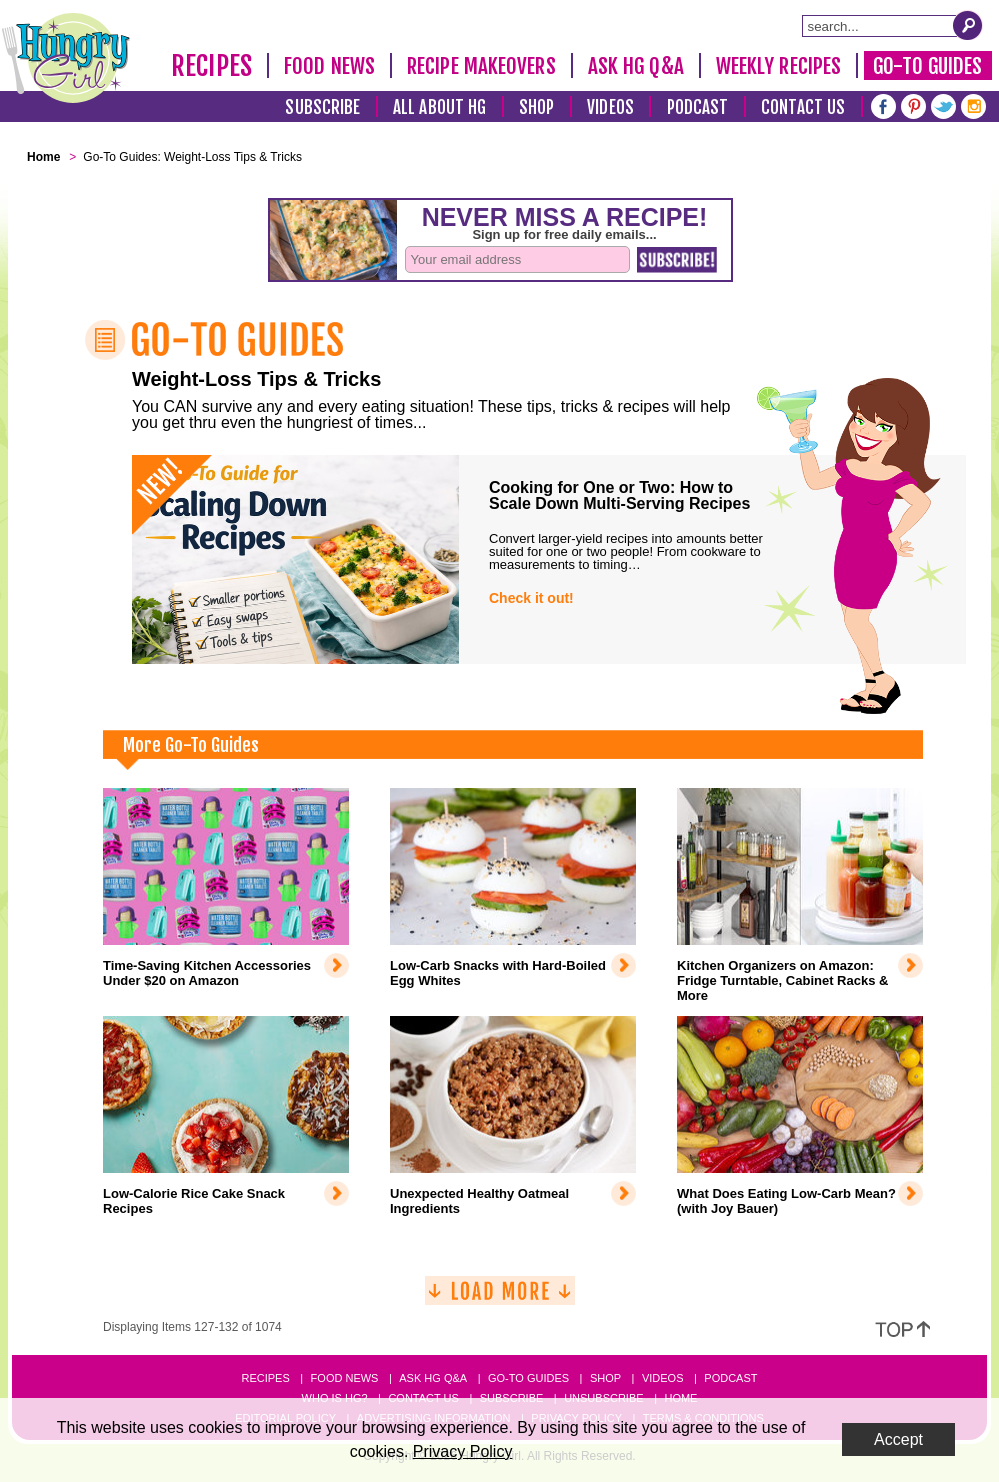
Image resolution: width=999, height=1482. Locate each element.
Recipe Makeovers (481, 66)
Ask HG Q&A (636, 66)
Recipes (211, 66)
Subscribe (322, 107)
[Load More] (500, 1298)
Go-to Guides (528, 1378)
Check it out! (531, 598)
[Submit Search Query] (968, 25)
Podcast (698, 107)
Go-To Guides (927, 66)
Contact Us (803, 107)
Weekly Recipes (778, 66)
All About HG (439, 107)
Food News (329, 66)
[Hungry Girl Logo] (66, 58)
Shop (536, 107)
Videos (610, 107)
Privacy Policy (463, 1451)
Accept (898, 1439)
